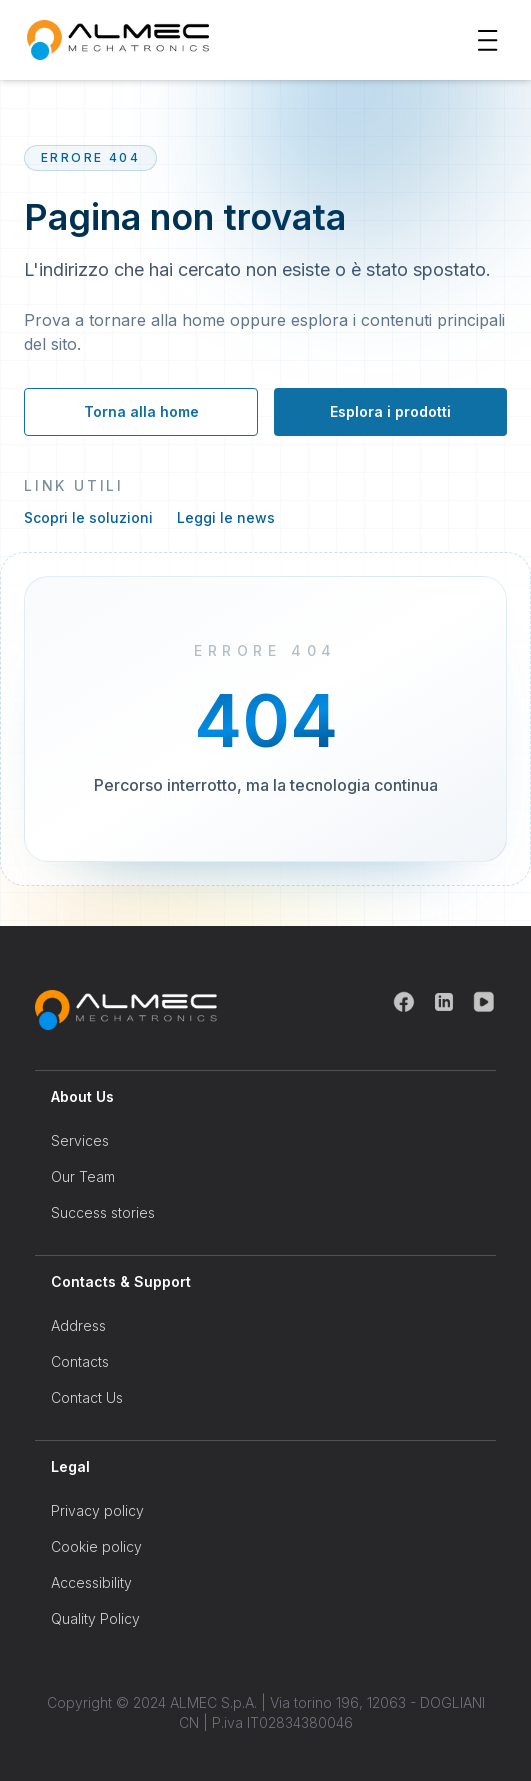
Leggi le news (226, 517)
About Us (82, 1096)
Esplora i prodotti (390, 411)
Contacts (80, 1361)
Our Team (83, 1176)
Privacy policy (97, 1510)
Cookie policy (96, 1546)
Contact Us (87, 1397)
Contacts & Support (121, 1281)
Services (80, 1140)
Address (78, 1325)
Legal (70, 1466)
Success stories (103, 1212)
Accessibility (91, 1582)
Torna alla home (141, 411)
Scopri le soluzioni (88, 517)
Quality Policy (95, 1618)
